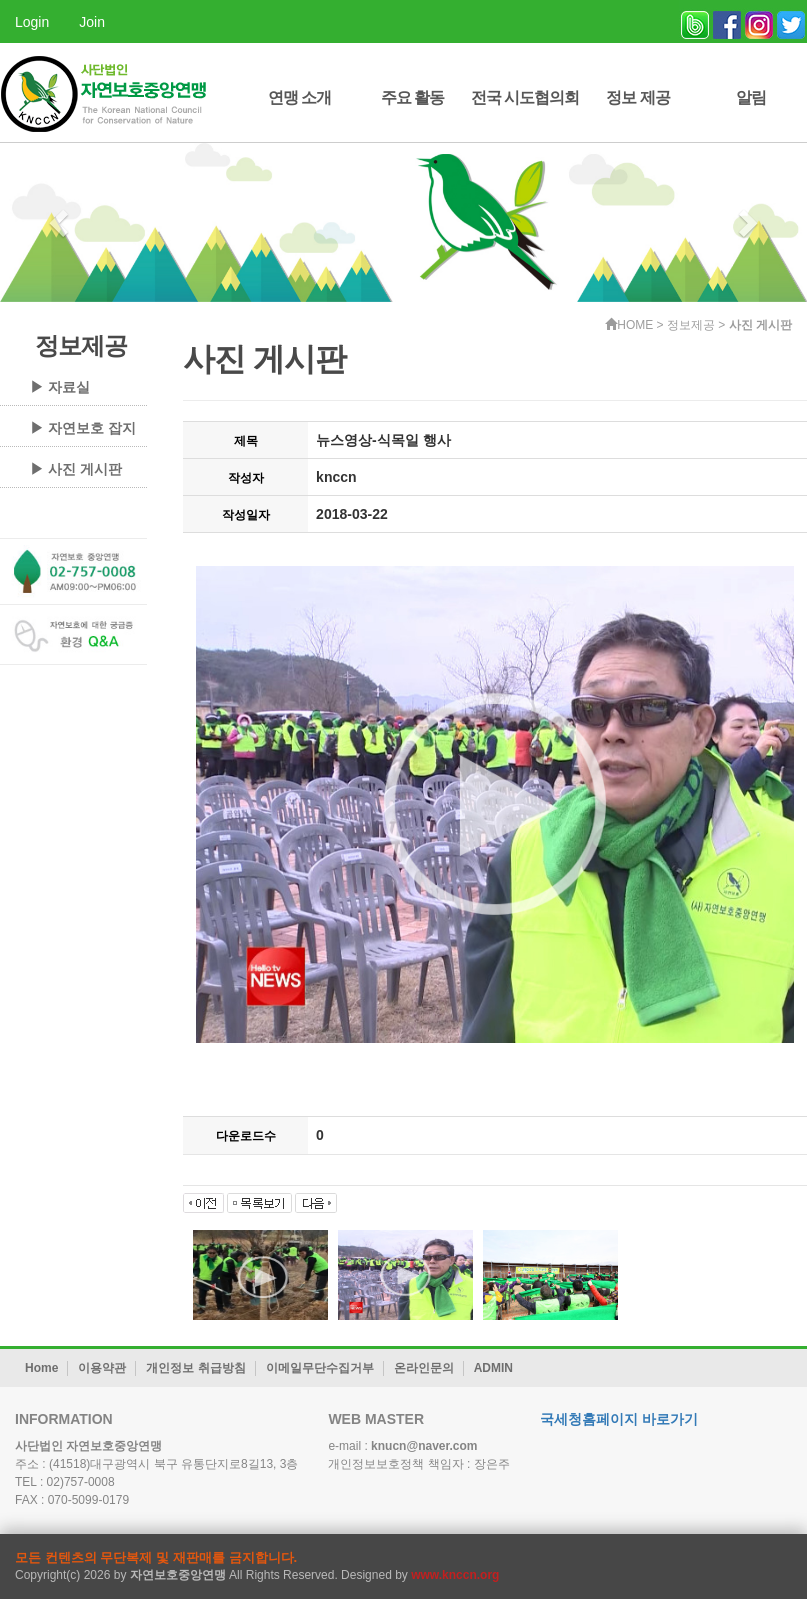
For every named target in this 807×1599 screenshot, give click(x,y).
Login (32, 22)
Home (41, 1368)
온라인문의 (424, 1368)
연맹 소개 (299, 97)
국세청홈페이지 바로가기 (619, 1419)
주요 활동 (412, 97)
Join (92, 22)
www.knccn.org (455, 1575)
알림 (751, 97)
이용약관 (102, 1368)
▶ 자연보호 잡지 (83, 428)
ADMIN (493, 1368)
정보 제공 (637, 97)
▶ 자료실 (60, 387)
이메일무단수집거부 (320, 1368)
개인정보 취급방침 (195, 1368)
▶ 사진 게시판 (76, 469)
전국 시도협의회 (525, 97)
